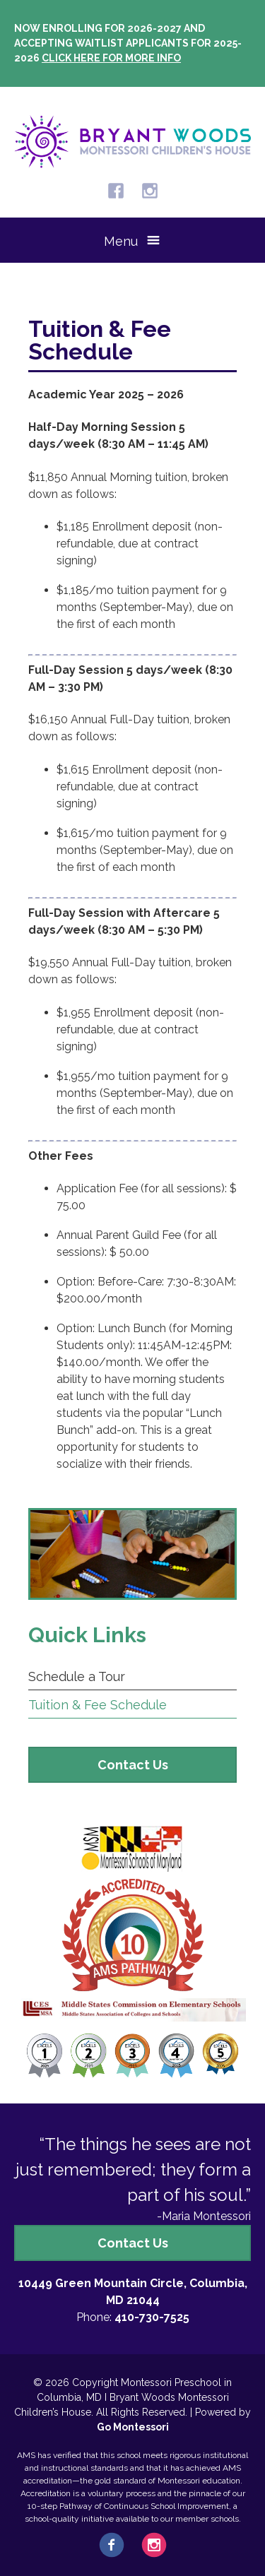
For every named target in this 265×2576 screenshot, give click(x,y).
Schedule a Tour (76, 1676)
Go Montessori (133, 2427)
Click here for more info (111, 58)
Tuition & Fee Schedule (97, 1704)
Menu (121, 241)
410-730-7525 (151, 2317)
